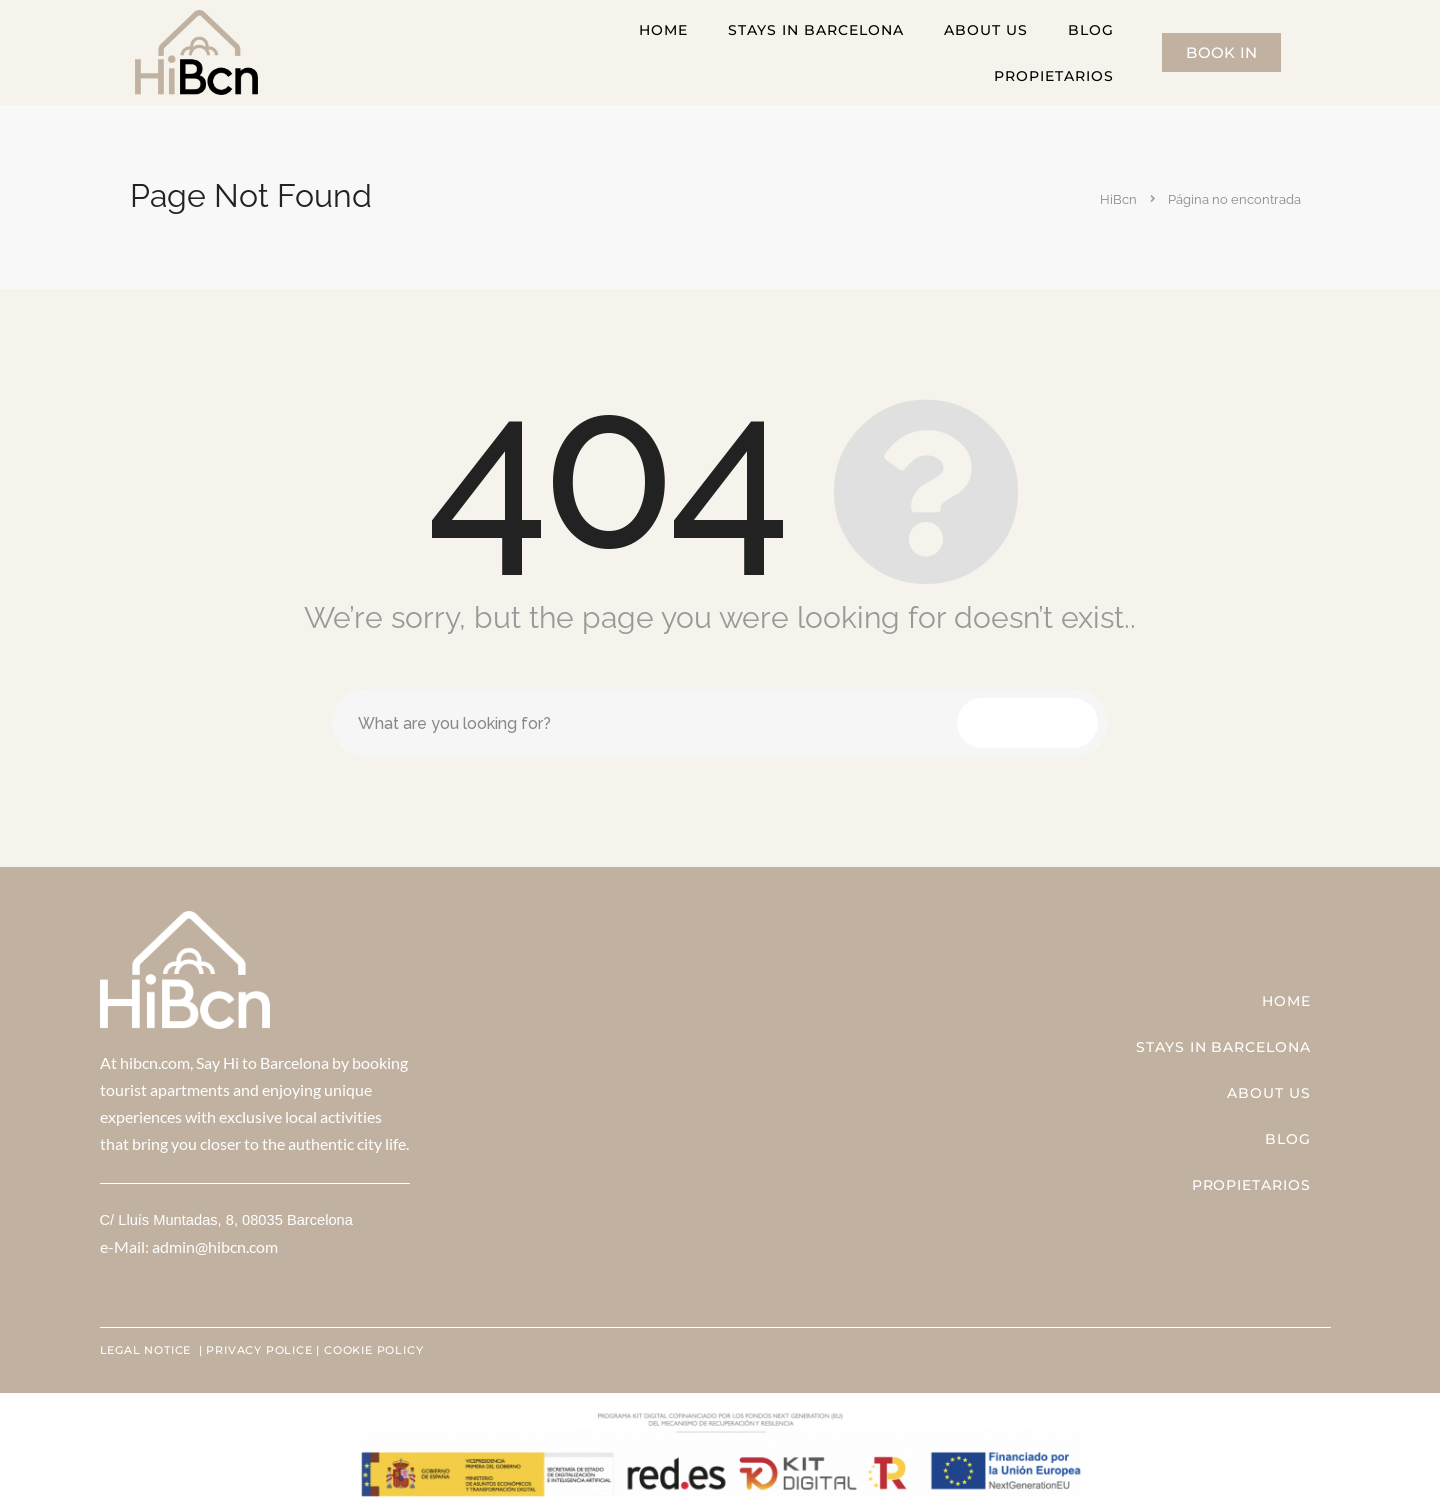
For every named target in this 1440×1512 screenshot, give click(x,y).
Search (1027, 722)
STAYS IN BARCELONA (816, 30)
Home (663, 30)
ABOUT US (986, 30)
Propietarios (1054, 76)
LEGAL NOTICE (147, 1350)
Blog (1091, 30)
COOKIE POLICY (373, 1350)
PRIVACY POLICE (259, 1350)
